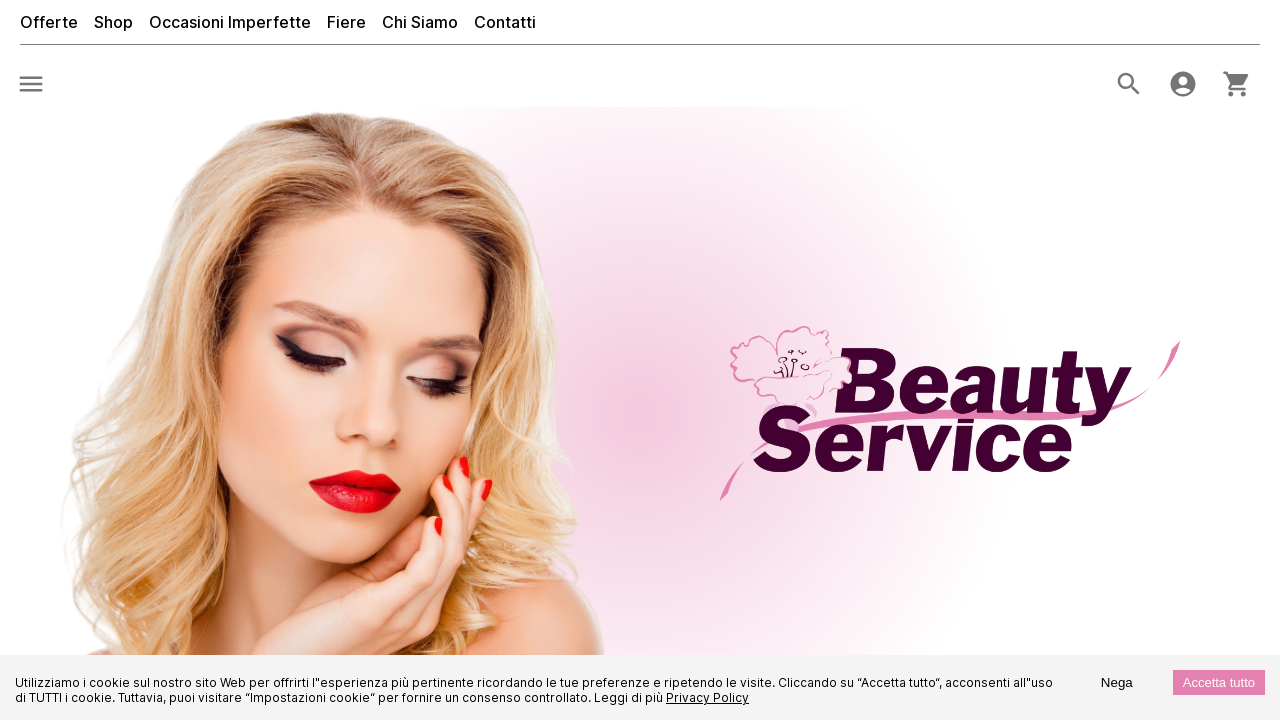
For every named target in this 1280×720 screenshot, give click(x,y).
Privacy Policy (707, 697)
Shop (113, 22)
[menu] (31, 84)
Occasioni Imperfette (230, 22)
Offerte (49, 22)
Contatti (505, 22)
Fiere (346, 22)
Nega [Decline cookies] (1117, 682)
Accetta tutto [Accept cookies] (1219, 682)
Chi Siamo (420, 22)
